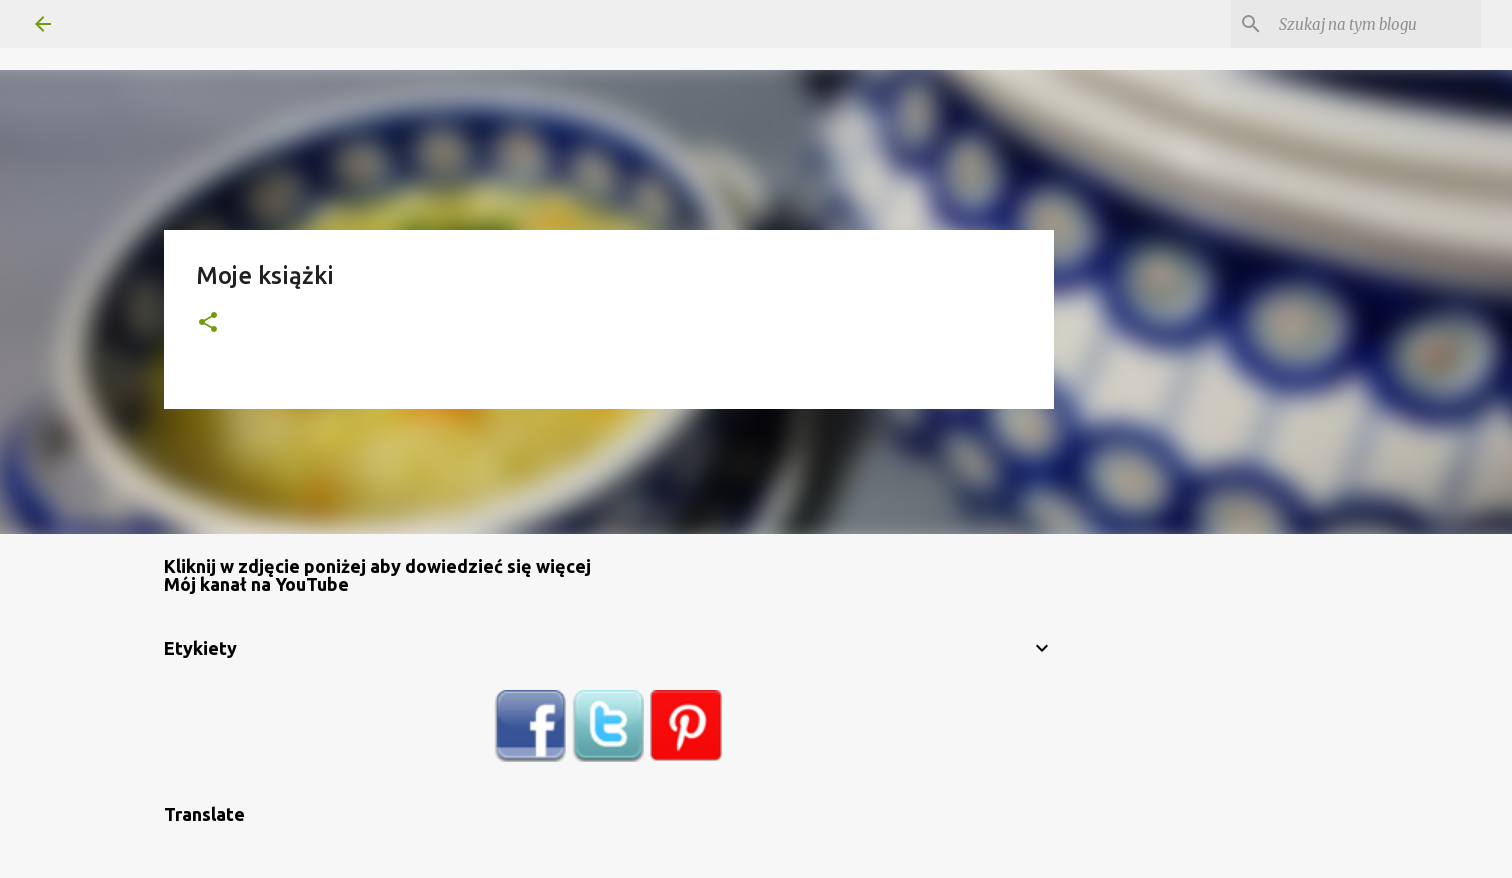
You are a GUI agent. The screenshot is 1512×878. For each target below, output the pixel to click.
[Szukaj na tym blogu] (1376, 24)
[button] (208, 323)
